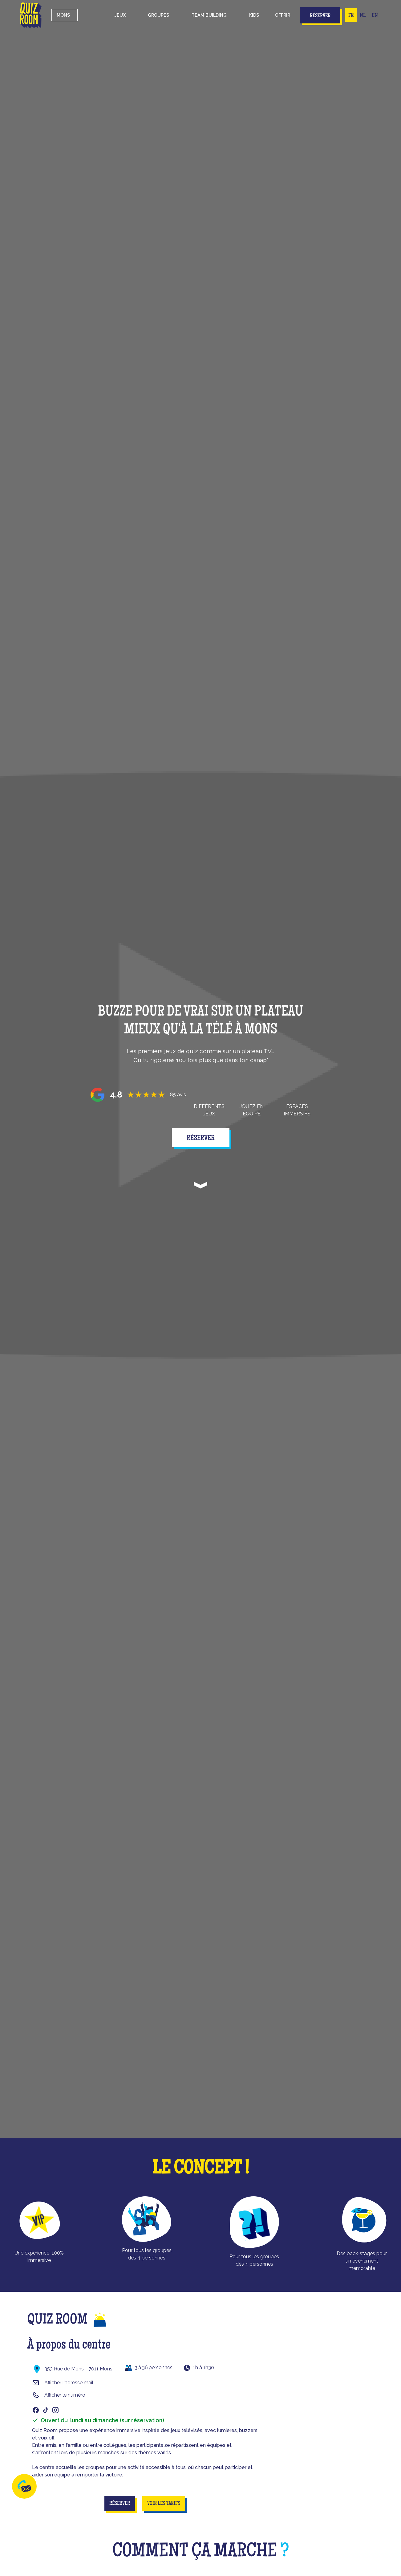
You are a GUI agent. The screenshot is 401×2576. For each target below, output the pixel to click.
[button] (120, 15)
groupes (158, 15)
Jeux (120, 15)
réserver (201, 1138)
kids (254, 15)
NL (363, 16)
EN (375, 16)
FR (351, 16)
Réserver (320, 16)
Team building (209, 15)
